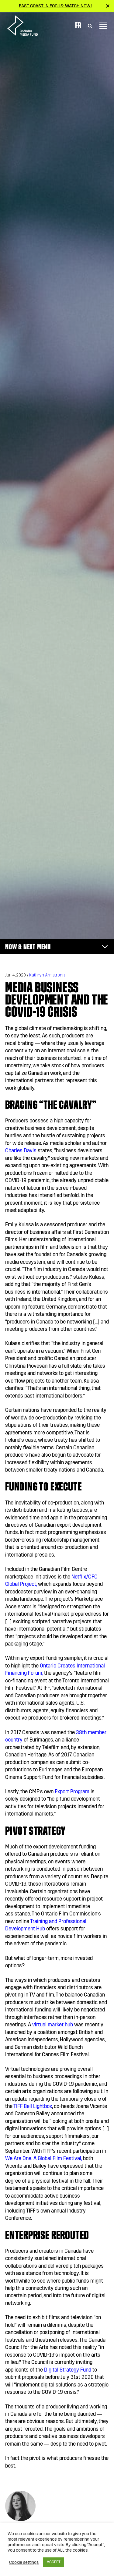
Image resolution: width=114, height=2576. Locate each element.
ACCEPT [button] (53, 2562)
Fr (78, 25)
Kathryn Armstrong (47, 975)
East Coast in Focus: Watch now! (55, 6)
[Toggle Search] (90, 25)
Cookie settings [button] (24, 2562)
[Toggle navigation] (103, 26)
